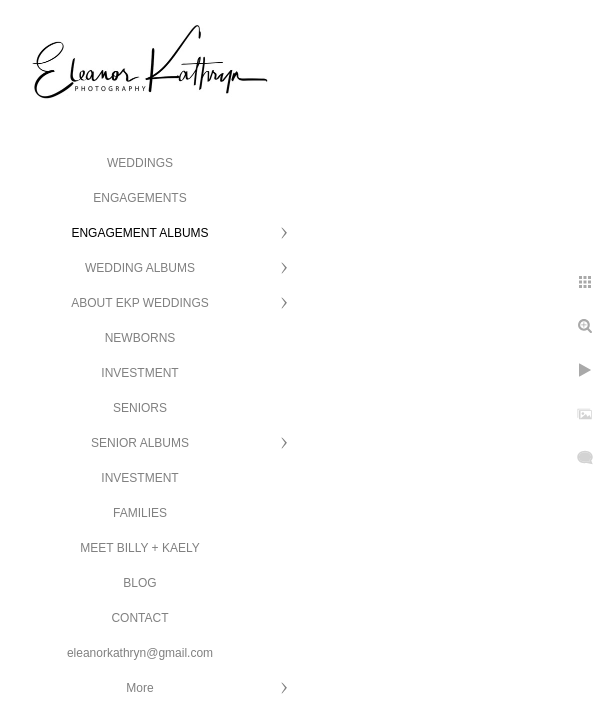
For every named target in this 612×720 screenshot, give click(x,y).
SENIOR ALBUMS (140, 443)
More (139, 688)
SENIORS (140, 408)
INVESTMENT (139, 373)
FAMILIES (140, 513)
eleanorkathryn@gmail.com (140, 653)
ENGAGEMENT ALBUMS (139, 233)
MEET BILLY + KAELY (140, 548)
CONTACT (139, 618)
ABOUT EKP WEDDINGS (140, 303)
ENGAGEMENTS (139, 198)
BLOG (139, 583)
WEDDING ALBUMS (140, 268)
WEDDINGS (140, 163)
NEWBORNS (140, 338)
